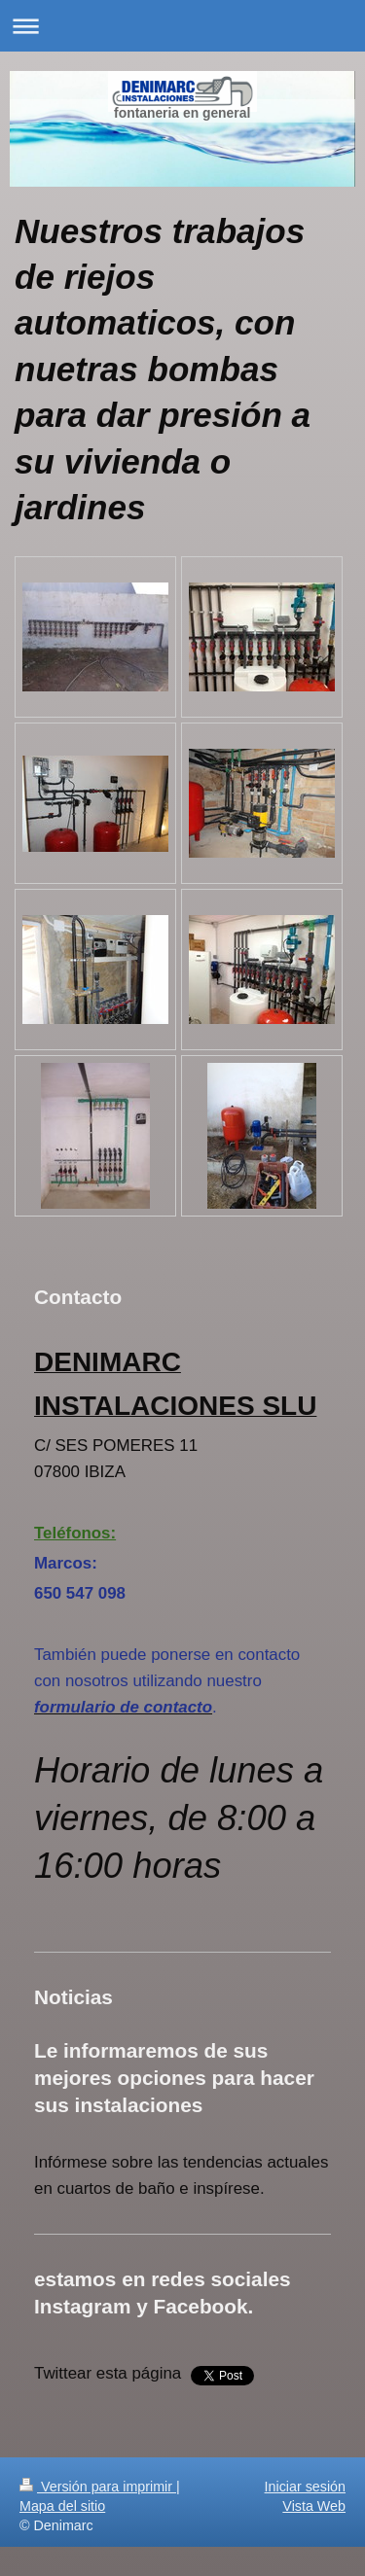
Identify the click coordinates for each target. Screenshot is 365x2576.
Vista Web (314, 2506)
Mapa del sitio (62, 2506)
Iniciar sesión (305, 2486)
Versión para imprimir (97, 2486)
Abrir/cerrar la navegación (182, 26)
